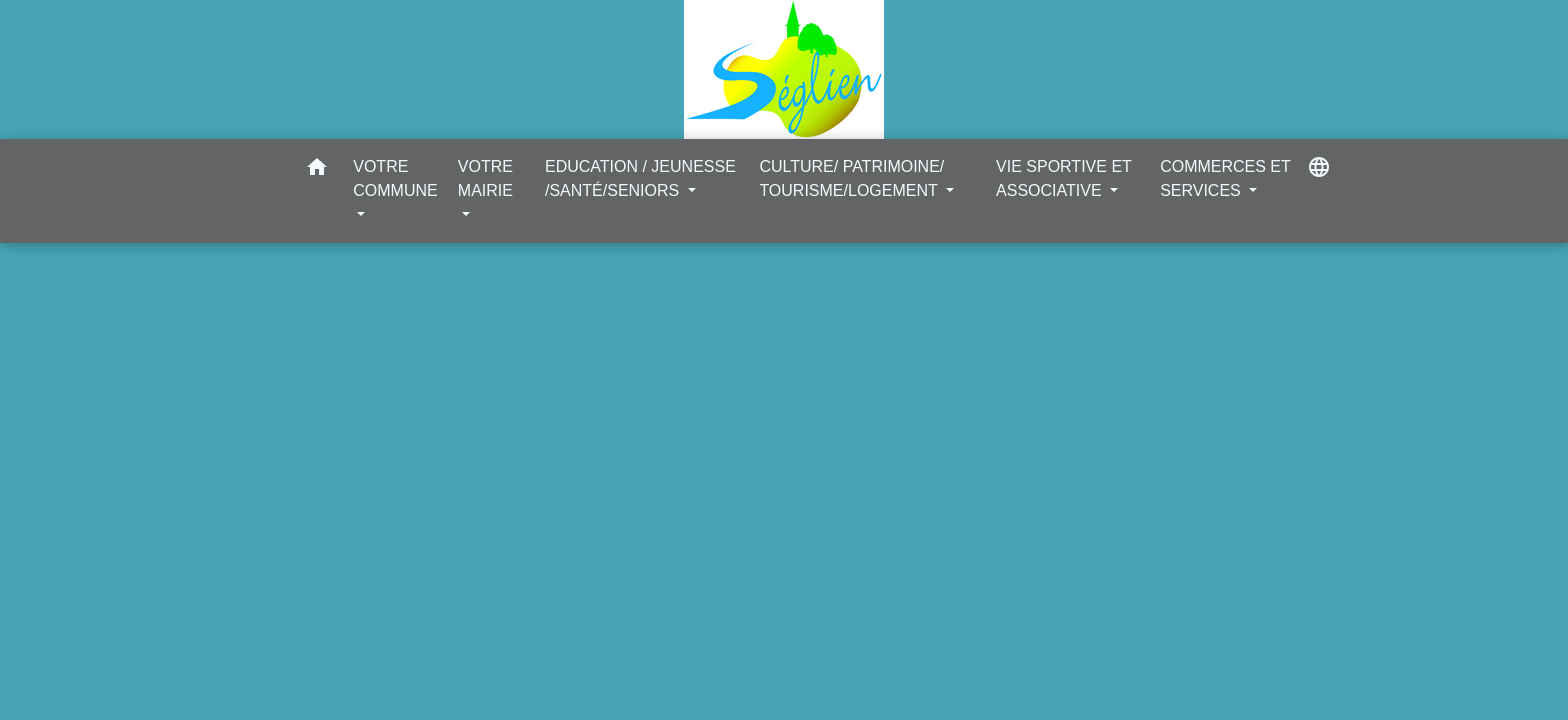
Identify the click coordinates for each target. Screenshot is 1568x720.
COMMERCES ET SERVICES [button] (1225, 178)
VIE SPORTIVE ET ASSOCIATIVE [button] (1063, 178)
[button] (317, 170)
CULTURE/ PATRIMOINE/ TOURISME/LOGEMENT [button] (851, 178)
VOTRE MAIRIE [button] (485, 178)
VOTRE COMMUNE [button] (395, 178)
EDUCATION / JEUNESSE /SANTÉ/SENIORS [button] (640, 178)
